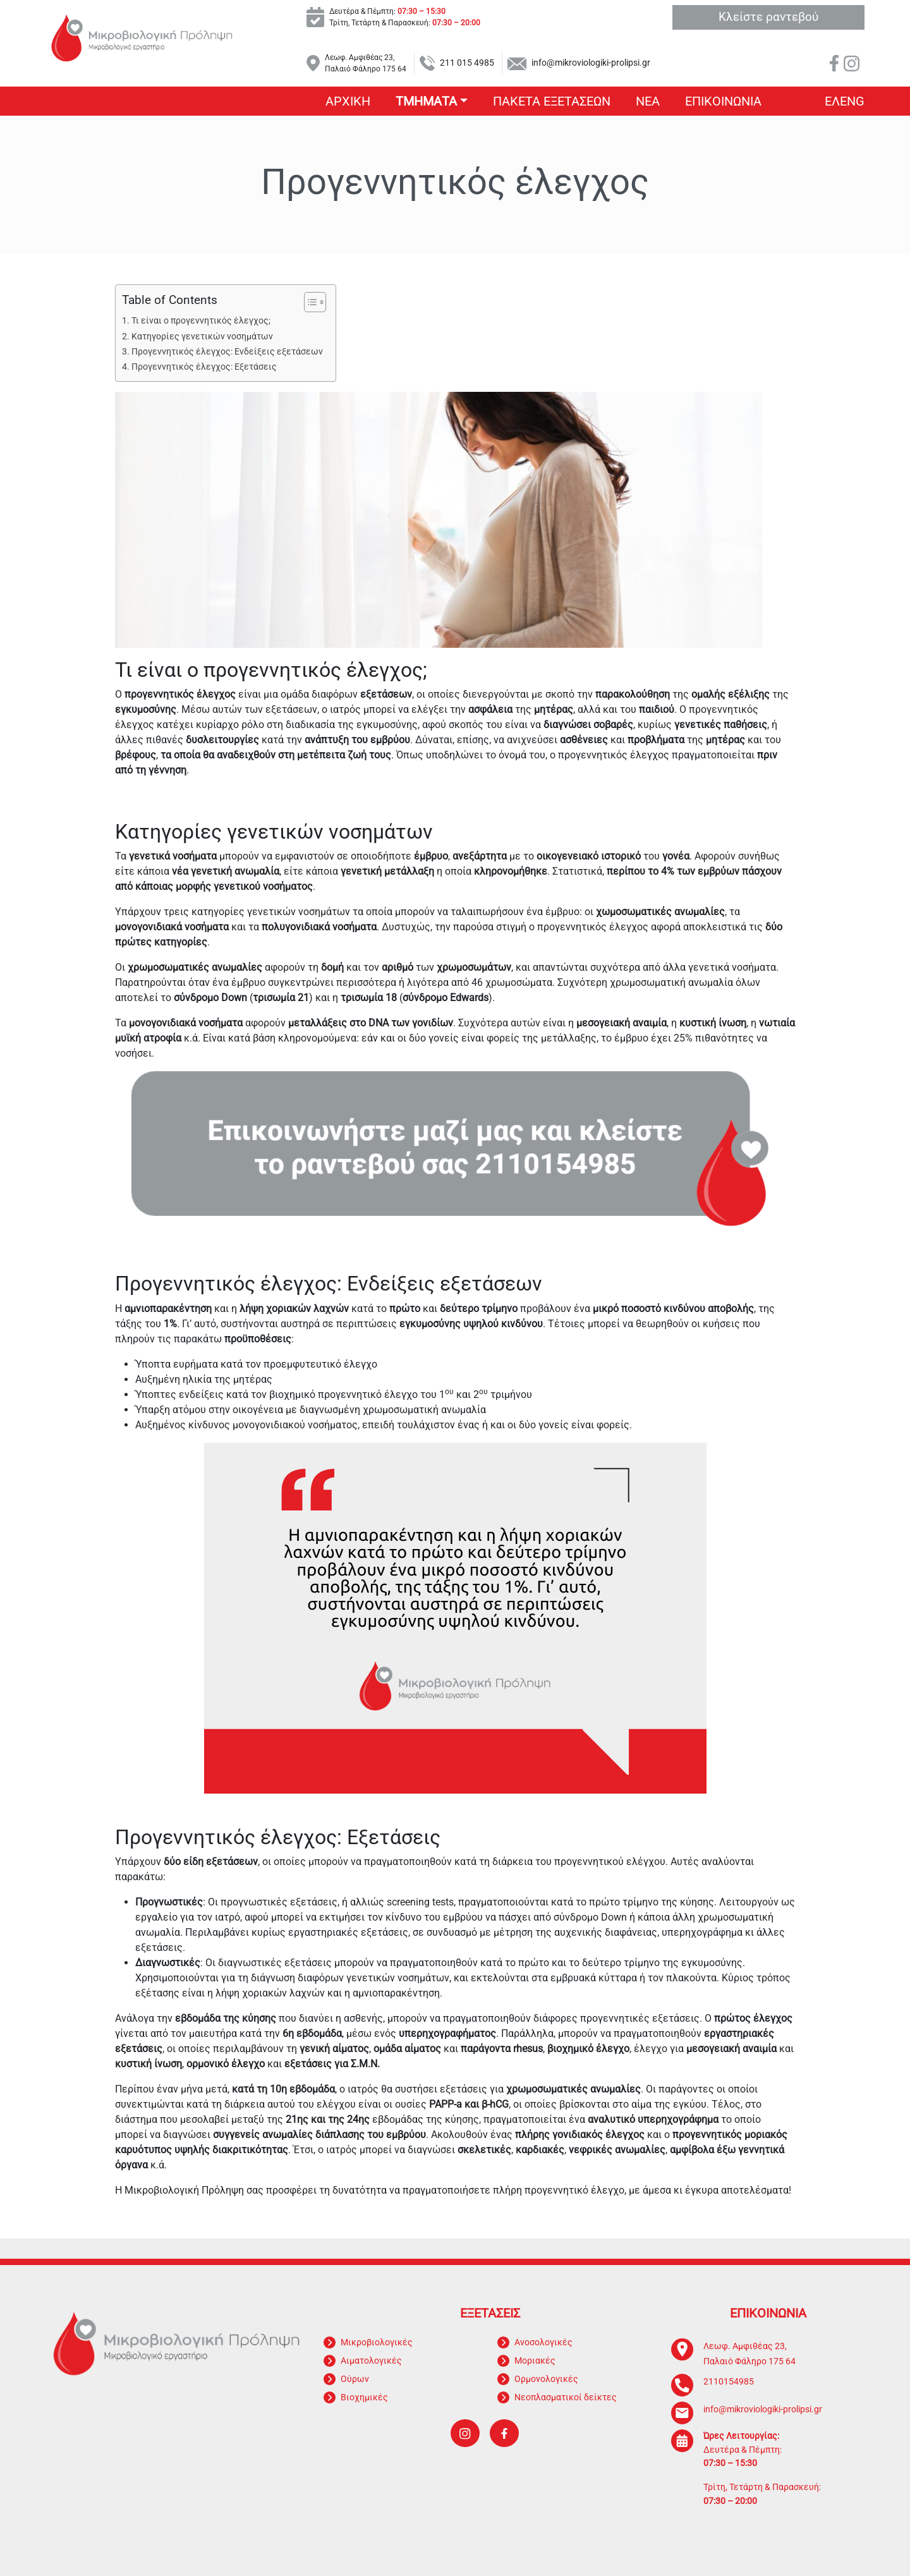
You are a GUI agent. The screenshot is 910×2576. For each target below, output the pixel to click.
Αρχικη (347, 101)
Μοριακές (534, 2360)
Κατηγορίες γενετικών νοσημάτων (202, 336)
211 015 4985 (467, 63)
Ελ (832, 101)
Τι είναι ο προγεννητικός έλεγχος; (200, 320)
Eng (852, 101)
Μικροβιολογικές (377, 2342)
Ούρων (355, 2379)
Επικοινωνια (723, 101)
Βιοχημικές (364, 2397)
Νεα (648, 101)
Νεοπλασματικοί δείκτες (565, 2397)
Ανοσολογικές (543, 2342)
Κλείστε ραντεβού (768, 16)
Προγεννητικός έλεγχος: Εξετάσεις (204, 366)
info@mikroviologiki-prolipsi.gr (590, 63)
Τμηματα (426, 101)
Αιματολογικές (371, 2360)
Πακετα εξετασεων (551, 101)
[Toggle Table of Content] (308, 302)
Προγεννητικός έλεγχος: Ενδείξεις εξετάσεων (227, 351)
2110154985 (728, 2381)
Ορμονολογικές (546, 2379)
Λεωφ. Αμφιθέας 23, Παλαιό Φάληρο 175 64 (365, 63)
